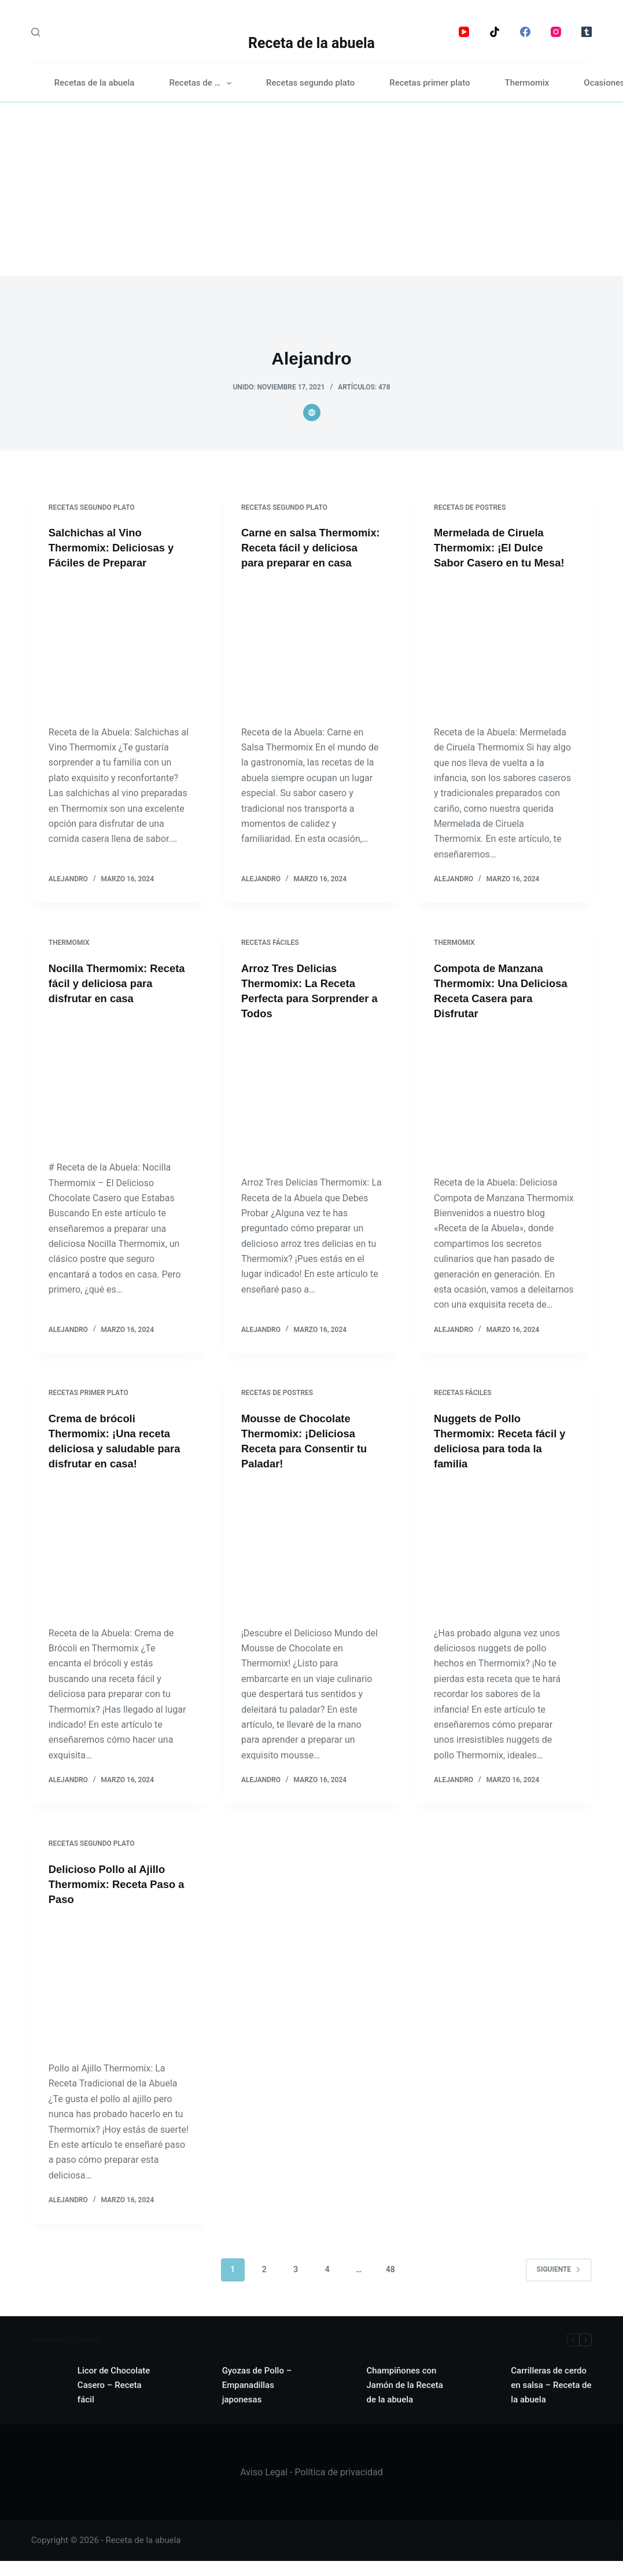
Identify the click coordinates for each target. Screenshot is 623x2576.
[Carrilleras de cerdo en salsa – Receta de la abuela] (482, 2400)
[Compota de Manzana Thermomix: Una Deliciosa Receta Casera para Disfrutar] (504, 1113)
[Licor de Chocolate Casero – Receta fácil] (48, 2400)
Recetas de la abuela (94, 83)
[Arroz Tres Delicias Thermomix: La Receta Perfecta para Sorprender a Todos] (311, 1113)
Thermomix (527, 83)
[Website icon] (311, 412)
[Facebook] (525, 32)
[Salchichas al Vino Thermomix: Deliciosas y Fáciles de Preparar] (119, 647)
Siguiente (559, 2284)
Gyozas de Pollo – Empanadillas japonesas (257, 2400)
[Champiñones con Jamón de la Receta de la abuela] (337, 2400)
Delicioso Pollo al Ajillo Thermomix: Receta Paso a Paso (118, 1899)
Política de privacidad (338, 2487)
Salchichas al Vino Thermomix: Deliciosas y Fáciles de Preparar (117, 547)
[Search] (35, 32)
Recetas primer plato (429, 83)
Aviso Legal (263, 2487)
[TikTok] (494, 32)
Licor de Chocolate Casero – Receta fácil (114, 2400)
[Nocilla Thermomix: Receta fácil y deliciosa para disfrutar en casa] (119, 1098)
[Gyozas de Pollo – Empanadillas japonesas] (193, 2400)
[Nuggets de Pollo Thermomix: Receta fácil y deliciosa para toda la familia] (504, 1563)
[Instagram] (556, 32)
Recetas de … (202, 83)
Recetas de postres (470, 507)
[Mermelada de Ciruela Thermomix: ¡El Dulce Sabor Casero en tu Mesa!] (504, 662)
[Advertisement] (311, 189)
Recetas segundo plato (310, 83)
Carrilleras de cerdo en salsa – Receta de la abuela (551, 2400)
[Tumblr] (586, 32)
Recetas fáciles (270, 958)
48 (390, 2284)
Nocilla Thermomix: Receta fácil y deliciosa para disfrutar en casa (112, 998)
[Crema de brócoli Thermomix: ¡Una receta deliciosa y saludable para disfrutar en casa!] (119, 1563)
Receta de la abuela (311, 43)
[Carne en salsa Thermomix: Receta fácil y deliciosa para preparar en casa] (311, 662)
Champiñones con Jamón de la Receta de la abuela (404, 2400)
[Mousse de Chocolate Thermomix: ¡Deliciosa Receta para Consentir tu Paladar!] (311, 1563)
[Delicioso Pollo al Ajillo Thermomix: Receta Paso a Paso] (119, 1999)
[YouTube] (464, 32)
